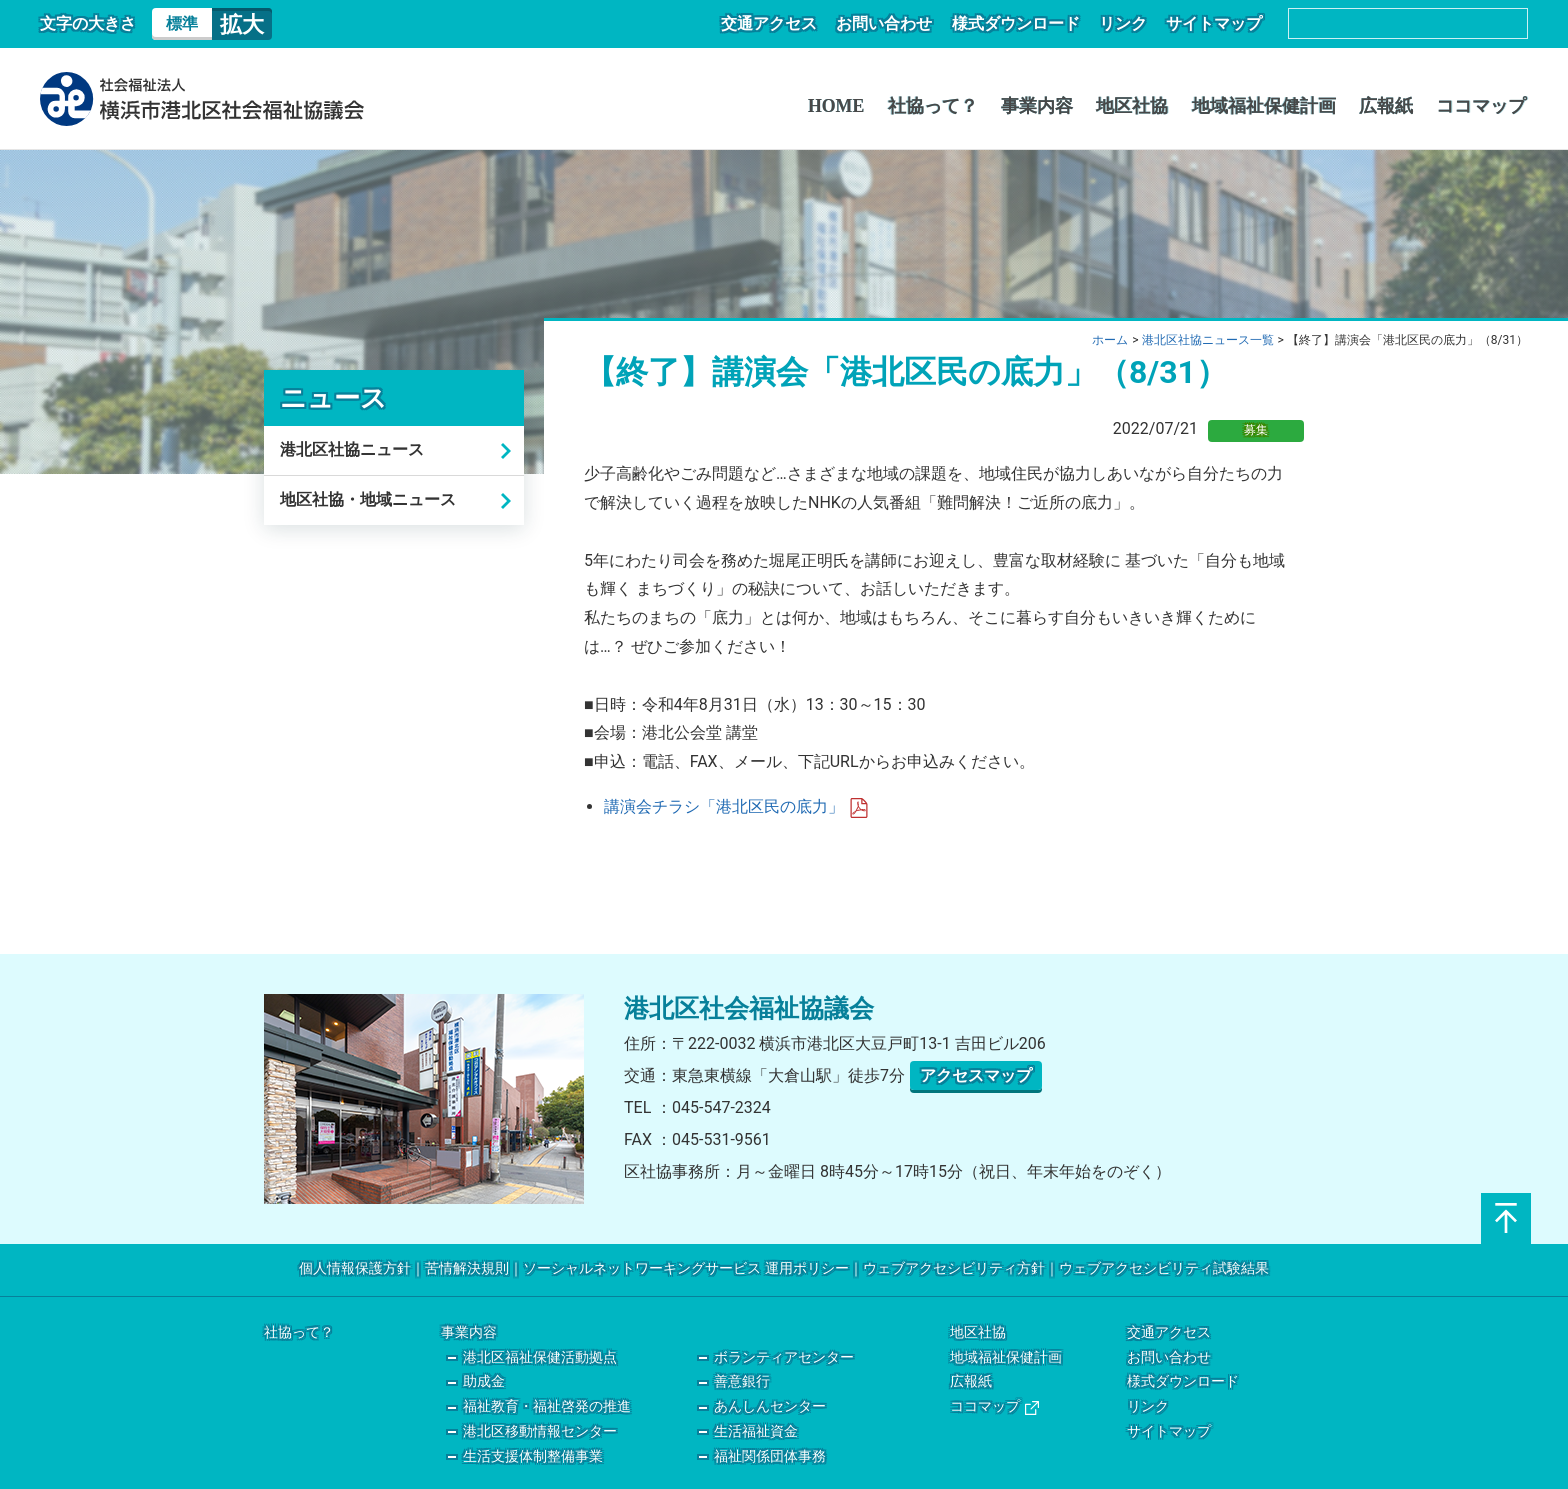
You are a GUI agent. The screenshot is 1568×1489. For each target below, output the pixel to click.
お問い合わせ (896, 23)
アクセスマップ (976, 1075)
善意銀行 (742, 1381)
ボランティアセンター (784, 1357)
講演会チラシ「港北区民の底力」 (736, 806)
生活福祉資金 (756, 1431)
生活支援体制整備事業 (533, 1456)
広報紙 (1391, 106)
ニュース (333, 398)
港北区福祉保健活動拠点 (540, 1357)
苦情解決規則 (467, 1268)
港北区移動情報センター (540, 1431)
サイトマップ (1216, 23)
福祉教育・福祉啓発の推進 (547, 1406)
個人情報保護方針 (355, 1268)
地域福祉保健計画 (1272, 106)
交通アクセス (784, 23)
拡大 (242, 24)
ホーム (1110, 340)
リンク (1128, 23)
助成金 (484, 1381)
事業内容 (1052, 106)
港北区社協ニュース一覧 (1208, 340)
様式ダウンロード (1024, 23)
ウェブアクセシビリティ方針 (954, 1268)
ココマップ (1483, 106)
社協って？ (951, 106)
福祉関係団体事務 (770, 1456)
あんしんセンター (770, 1406)
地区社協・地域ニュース (368, 499)
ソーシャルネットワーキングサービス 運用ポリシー (685, 1268)
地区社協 (1144, 106)
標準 (182, 23)
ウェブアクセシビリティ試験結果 (1164, 1268)
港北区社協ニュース (352, 449)
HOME (857, 106)
